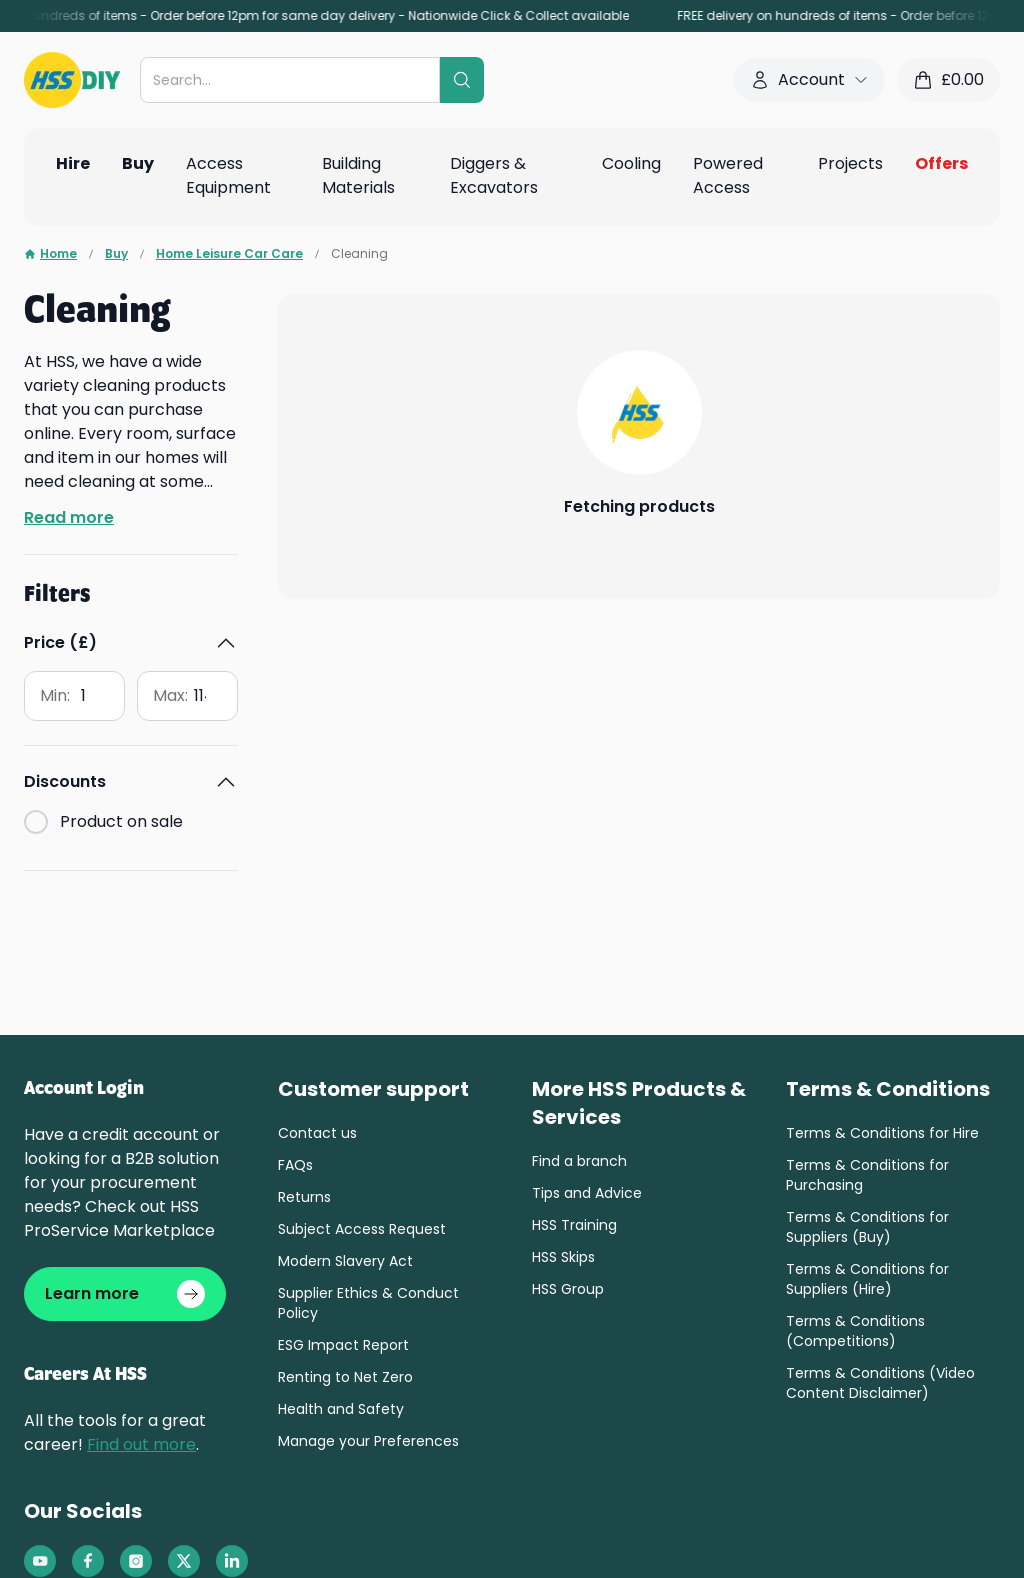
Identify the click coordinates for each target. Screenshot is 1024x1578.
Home (50, 254)
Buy (116, 254)
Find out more (141, 1444)
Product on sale (121, 682)
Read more (69, 517)
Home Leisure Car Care (229, 254)
